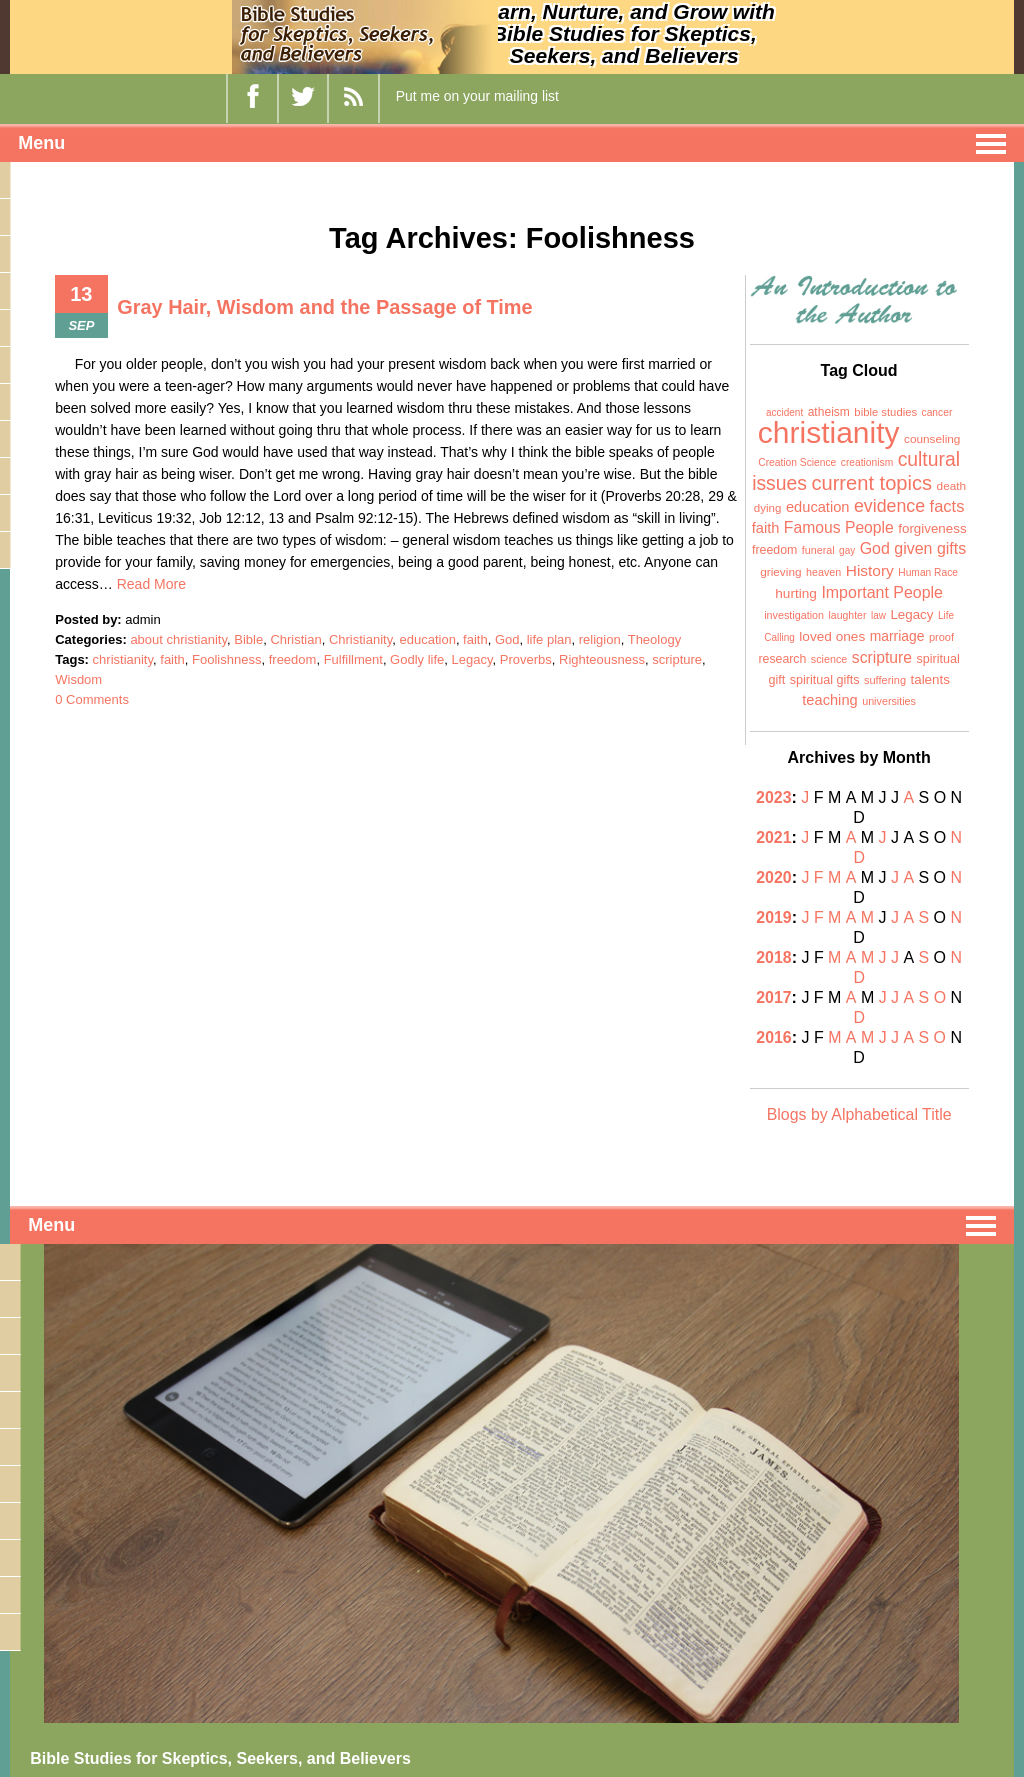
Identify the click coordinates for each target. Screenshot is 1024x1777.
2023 (775, 797)
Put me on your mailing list (477, 96)
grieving (780, 572)
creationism (867, 462)
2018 (775, 917)
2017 (768, 957)
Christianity (360, 639)
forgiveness (932, 528)
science (829, 659)
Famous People (839, 527)
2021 (775, 837)
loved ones (832, 636)
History (870, 570)
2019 (768, 897)
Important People (882, 592)
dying (768, 508)
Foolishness (226, 659)
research (782, 659)
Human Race (928, 572)
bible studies (885, 412)
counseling (932, 439)
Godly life (417, 659)
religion (600, 639)
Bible (248, 639)
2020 (768, 877)
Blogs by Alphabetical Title (859, 1034)
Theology (654, 639)
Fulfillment (353, 659)
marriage (897, 636)
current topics (871, 483)
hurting (796, 593)
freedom (293, 659)
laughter (848, 615)
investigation (794, 615)
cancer (937, 412)
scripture (677, 659)
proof (941, 637)
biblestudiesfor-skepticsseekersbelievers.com (150, 1740)
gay (847, 550)
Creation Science (797, 462)
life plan (549, 639)
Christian (295, 639)
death (952, 486)
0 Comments (92, 699)
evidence (889, 506)
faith (475, 639)
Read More (151, 584)
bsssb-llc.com (66, 1763)
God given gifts (913, 548)
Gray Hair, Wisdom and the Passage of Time (325, 307)
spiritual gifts (825, 680)
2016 (768, 977)
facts (947, 506)
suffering (885, 680)
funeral (818, 550)
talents (930, 679)
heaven (823, 572)
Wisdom (78, 679)
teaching (829, 700)
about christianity (178, 639)
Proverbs (526, 659)
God (507, 639)
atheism (829, 412)
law (878, 615)
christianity (123, 659)
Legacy (472, 659)
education (427, 639)
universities (889, 701)
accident (784, 412)
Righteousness (602, 659)
